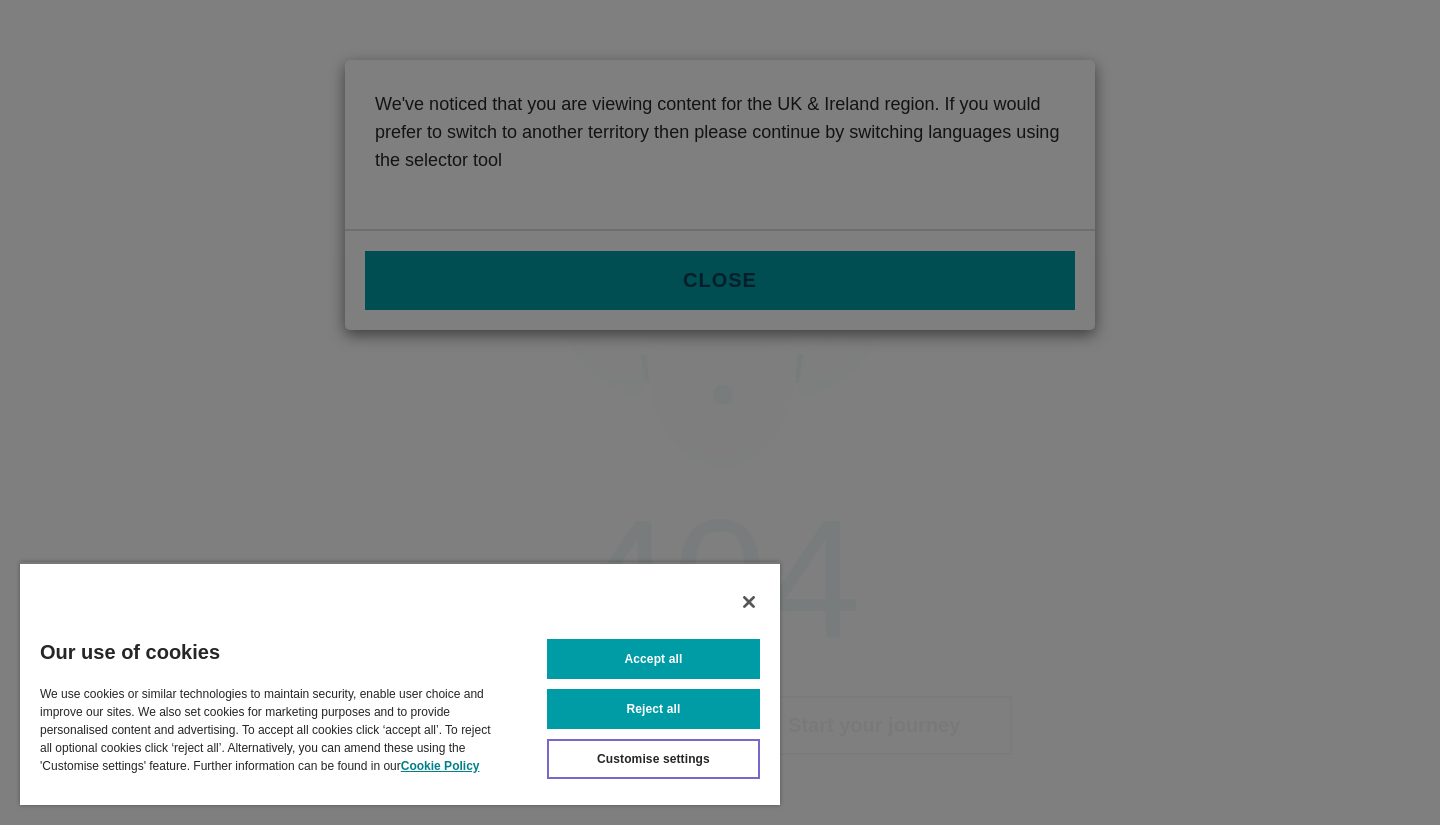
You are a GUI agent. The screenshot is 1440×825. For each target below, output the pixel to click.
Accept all (654, 659)
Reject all (654, 709)
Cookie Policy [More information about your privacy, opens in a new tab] (440, 766)
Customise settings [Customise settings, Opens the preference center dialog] (653, 759)
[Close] (749, 602)
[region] (400, 683)
